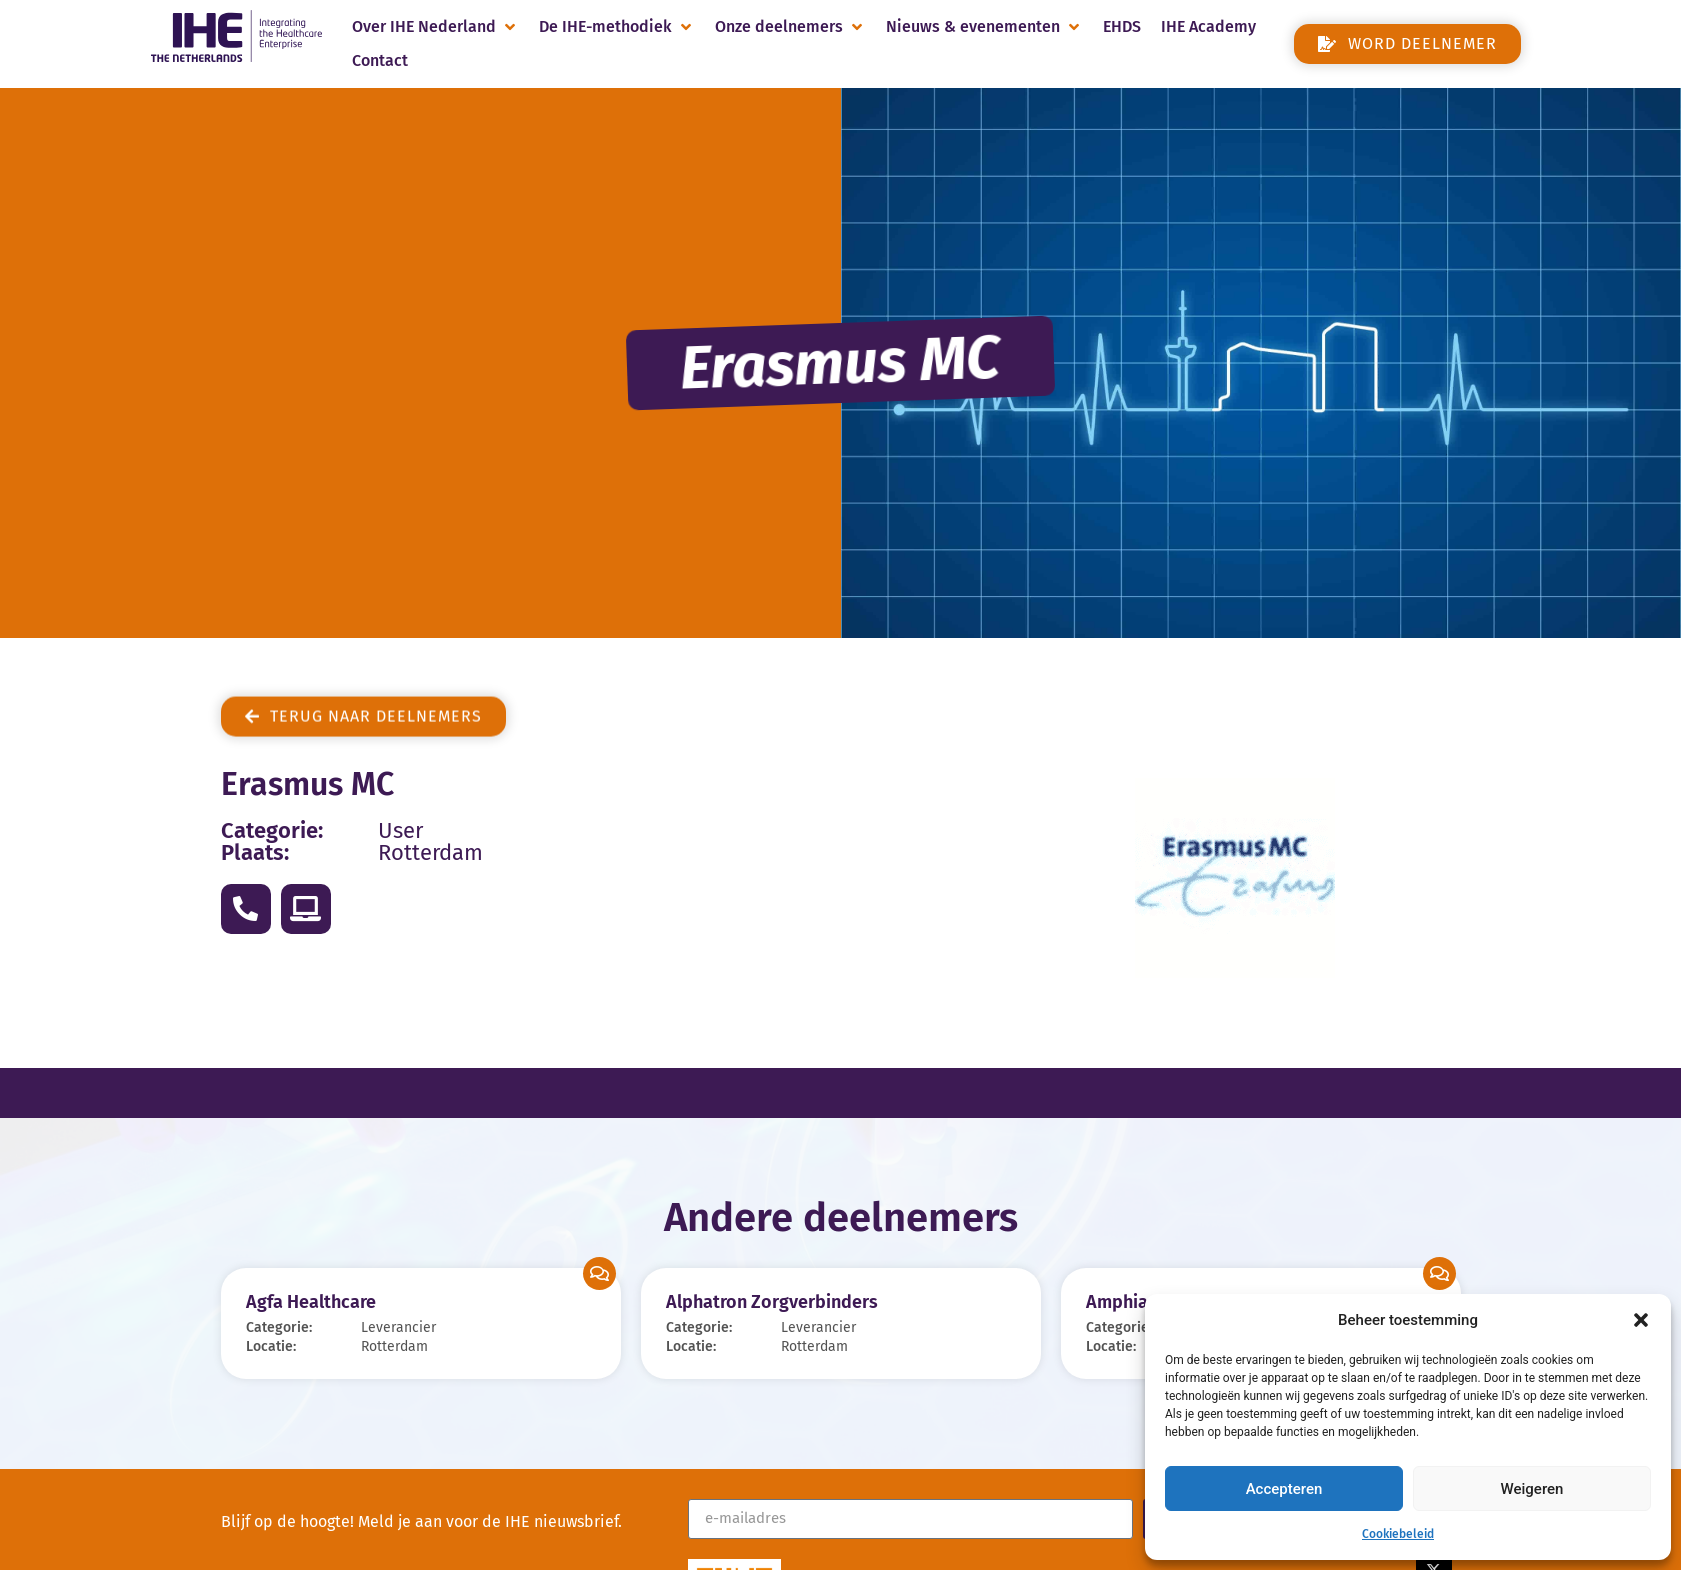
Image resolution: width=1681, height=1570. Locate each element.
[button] (1641, 1320)
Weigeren (1532, 1489)
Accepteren (1284, 1489)
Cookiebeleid (1398, 1534)
